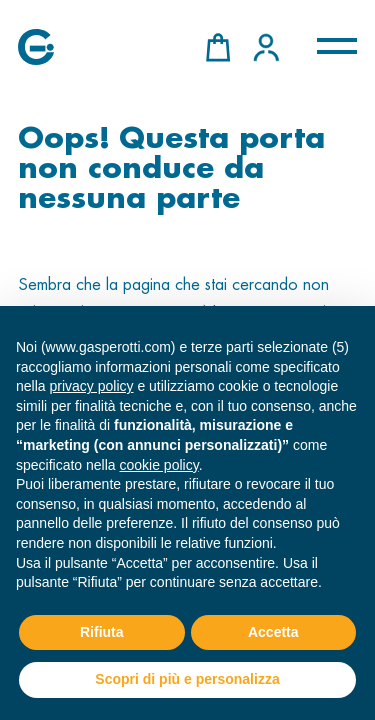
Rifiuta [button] (102, 632)
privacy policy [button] (91, 386)
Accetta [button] (273, 632)
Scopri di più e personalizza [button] (187, 679)
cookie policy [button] (159, 465)
